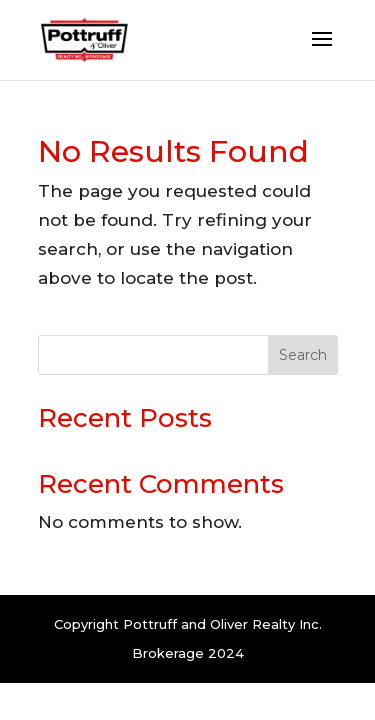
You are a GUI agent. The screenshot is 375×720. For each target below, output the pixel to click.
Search (303, 355)
